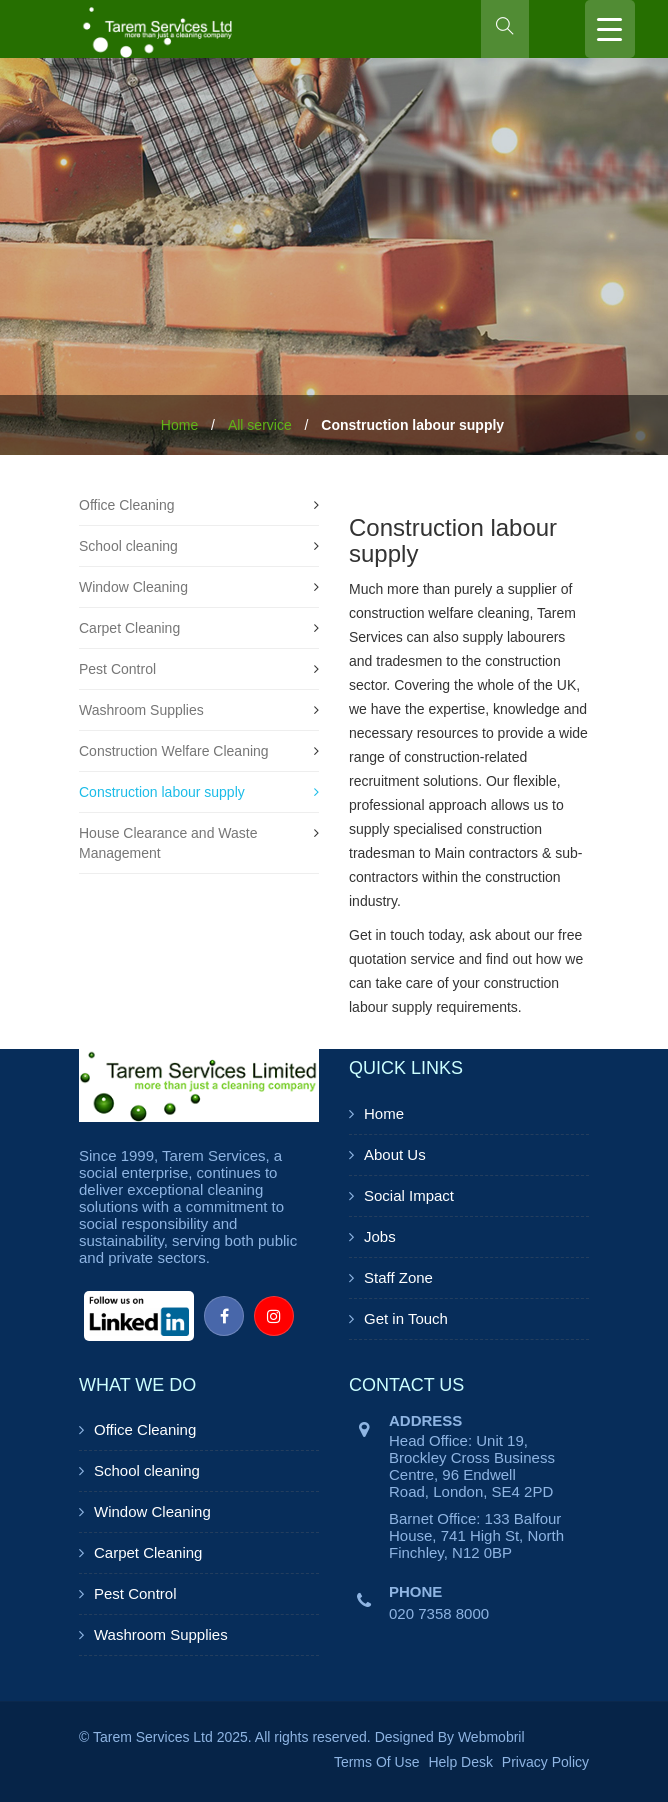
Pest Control (117, 669)
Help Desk (460, 1762)
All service (260, 425)
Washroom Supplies (141, 710)
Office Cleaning (126, 505)
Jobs (380, 1236)
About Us (395, 1154)
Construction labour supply (162, 792)
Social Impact (409, 1195)
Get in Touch (406, 1318)
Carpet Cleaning (129, 628)
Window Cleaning (133, 587)
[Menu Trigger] (610, 29)
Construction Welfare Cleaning (174, 751)
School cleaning (128, 546)
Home (179, 425)
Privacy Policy (545, 1762)
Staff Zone (398, 1277)
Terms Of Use (377, 1762)
